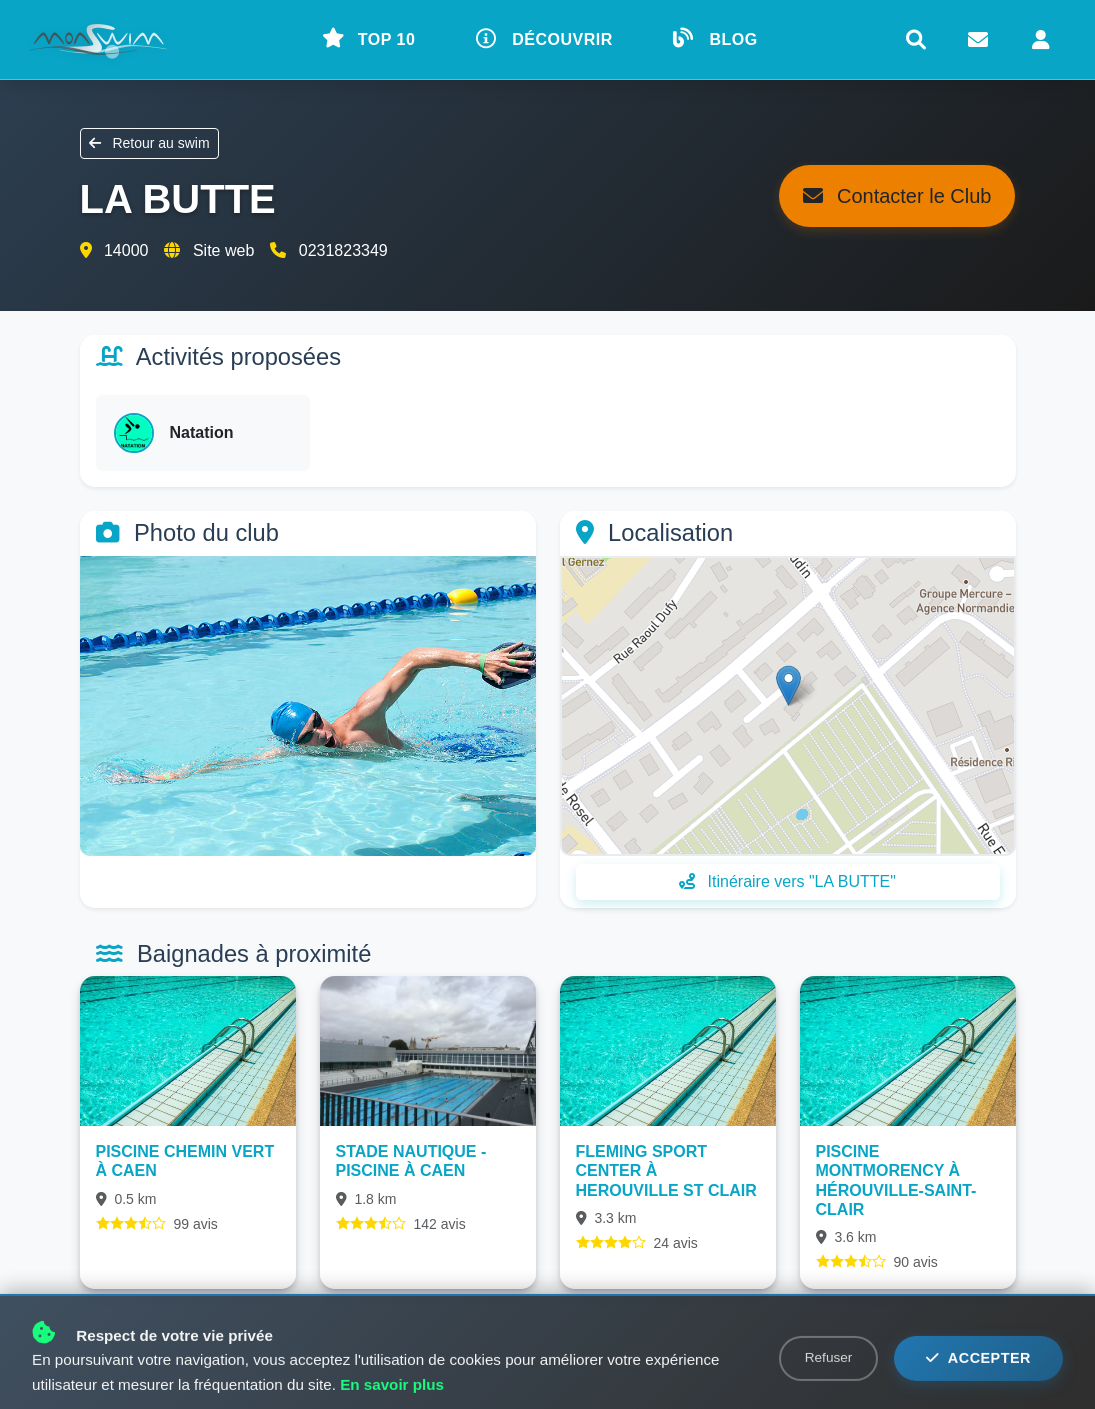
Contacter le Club (897, 196)
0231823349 (343, 250)
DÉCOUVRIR (544, 38)
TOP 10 (369, 38)
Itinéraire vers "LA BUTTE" (787, 881)
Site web (223, 250)
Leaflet (991, 845)
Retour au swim (149, 143)
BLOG (715, 38)
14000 (126, 250)
